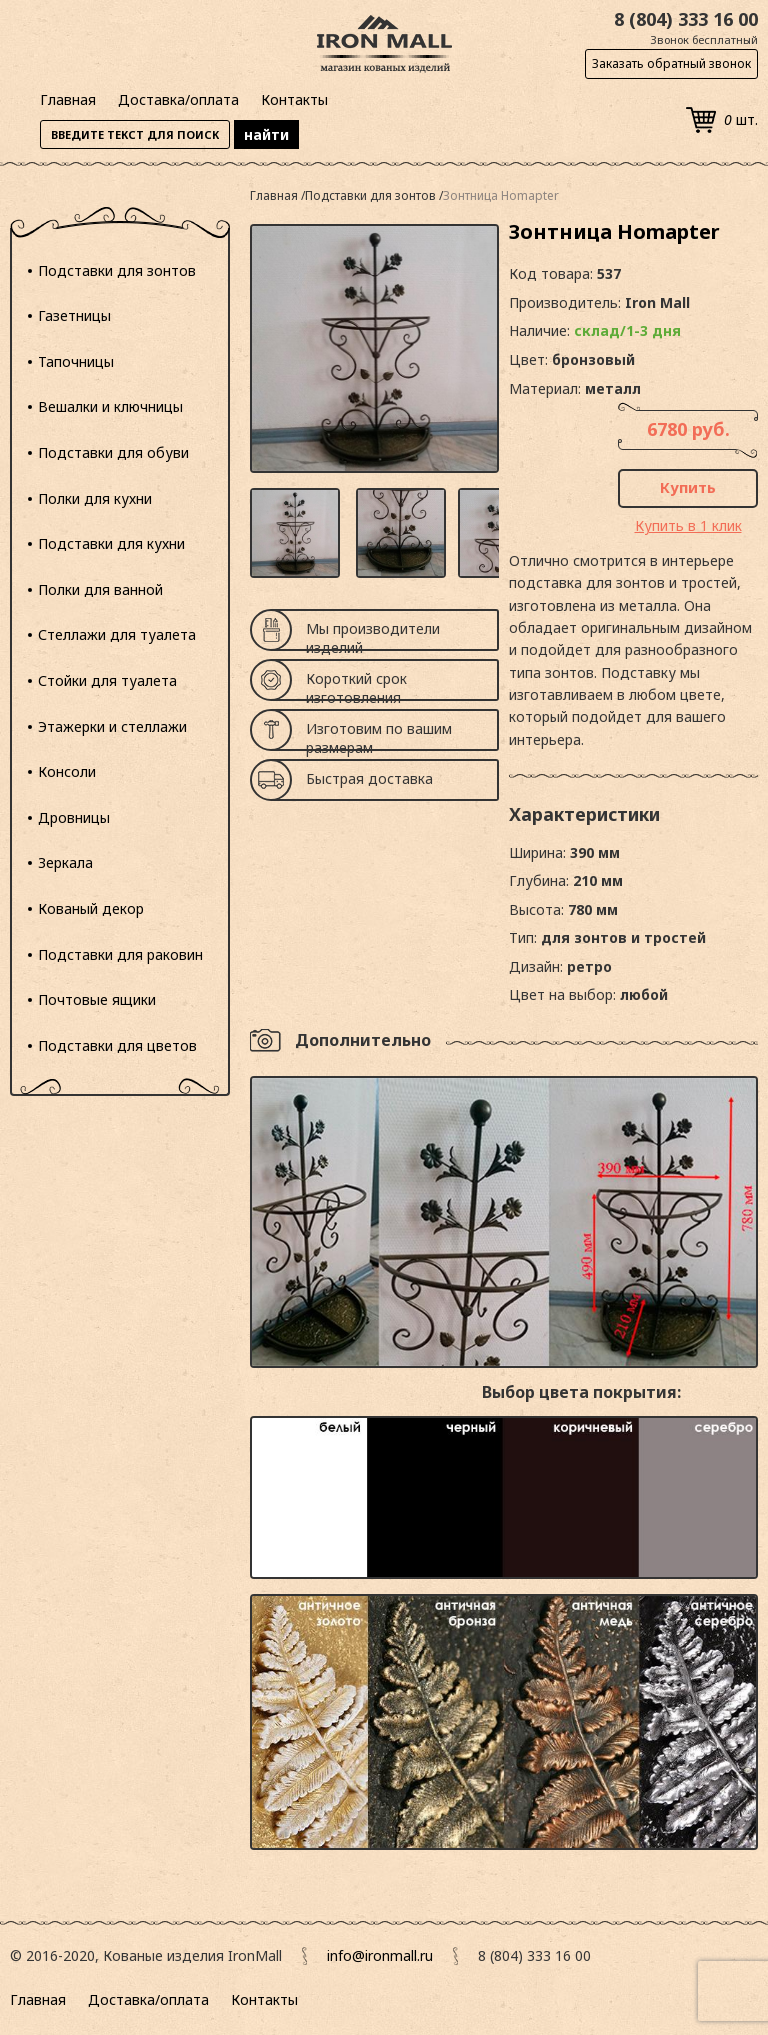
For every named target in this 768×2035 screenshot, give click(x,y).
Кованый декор (91, 908)
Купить (688, 487)
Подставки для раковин (120, 954)
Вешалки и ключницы (110, 406)
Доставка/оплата (178, 99)
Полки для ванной (100, 589)
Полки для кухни (95, 498)
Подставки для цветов (117, 1045)
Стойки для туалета (107, 680)
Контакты (294, 99)
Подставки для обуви (113, 452)
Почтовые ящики (97, 999)
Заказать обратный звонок (671, 63)
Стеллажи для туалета (117, 634)
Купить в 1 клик (688, 525)
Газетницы (74, 315)
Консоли (67, 771)
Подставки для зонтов (117, 270)
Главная (68, 99)
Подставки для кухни (111, 543)
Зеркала (65, 862)
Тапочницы (76, 361)
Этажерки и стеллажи (112, 726)
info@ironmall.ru (380, 1955)
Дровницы (74, 817)
